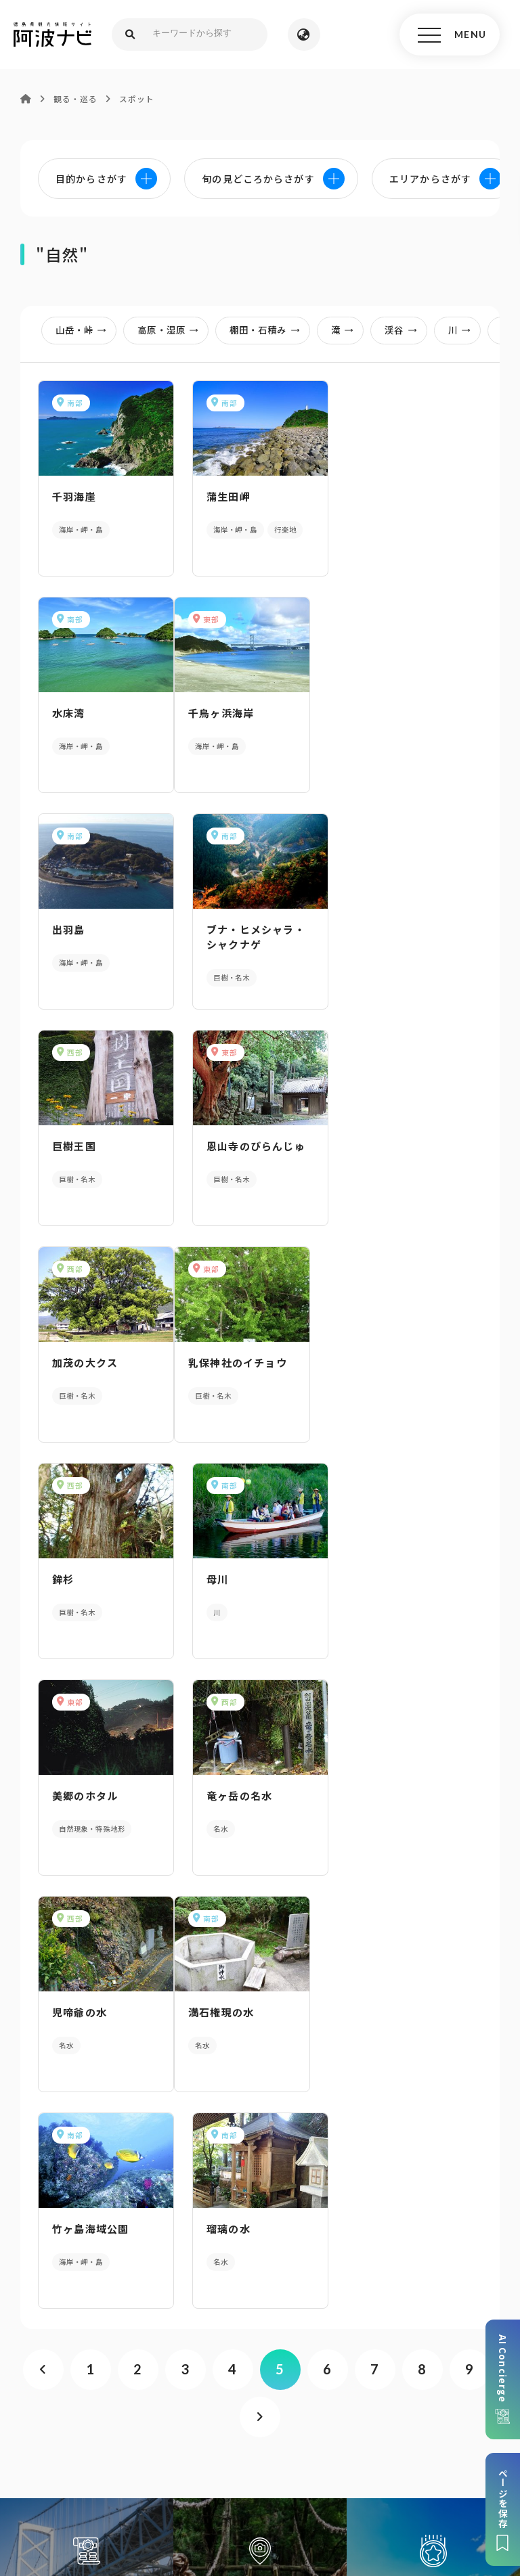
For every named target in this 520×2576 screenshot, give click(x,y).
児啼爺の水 (387, 1362)
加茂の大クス (393, 929)
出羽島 (223, 713)
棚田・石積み (269, 330)
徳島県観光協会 (240, 2463)
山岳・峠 (85, 330)
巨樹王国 (74, 929)
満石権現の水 (85, 1579)
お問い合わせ (266, 2484)
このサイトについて (128, 2443)
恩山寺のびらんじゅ (256, 929)
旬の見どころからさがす (433, 1952)
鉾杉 (217, 1146)
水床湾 (376, 496)
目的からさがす (260, 1952)
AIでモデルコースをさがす (86, 1952)
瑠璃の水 (382, 1579)
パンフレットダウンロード (260, 2185)
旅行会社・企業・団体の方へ (124, 2463)
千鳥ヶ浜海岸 (85, 713)
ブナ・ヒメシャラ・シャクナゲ (409, 720)
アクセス (260, 2289)
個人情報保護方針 (302, 2443)
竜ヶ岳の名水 (239, 1362)
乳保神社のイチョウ (101, 1146)
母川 (371, 1146)
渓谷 (405, 330)
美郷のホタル (85, 1362)
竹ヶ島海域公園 (245, 1579)
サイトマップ (217, 2443)
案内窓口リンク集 (260, 2237)
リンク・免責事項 (397, 2443)
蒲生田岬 (229, 496)
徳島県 (460, 2463)
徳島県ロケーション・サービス (359, 2463)
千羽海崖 (74, 496)
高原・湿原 (172, 330)
